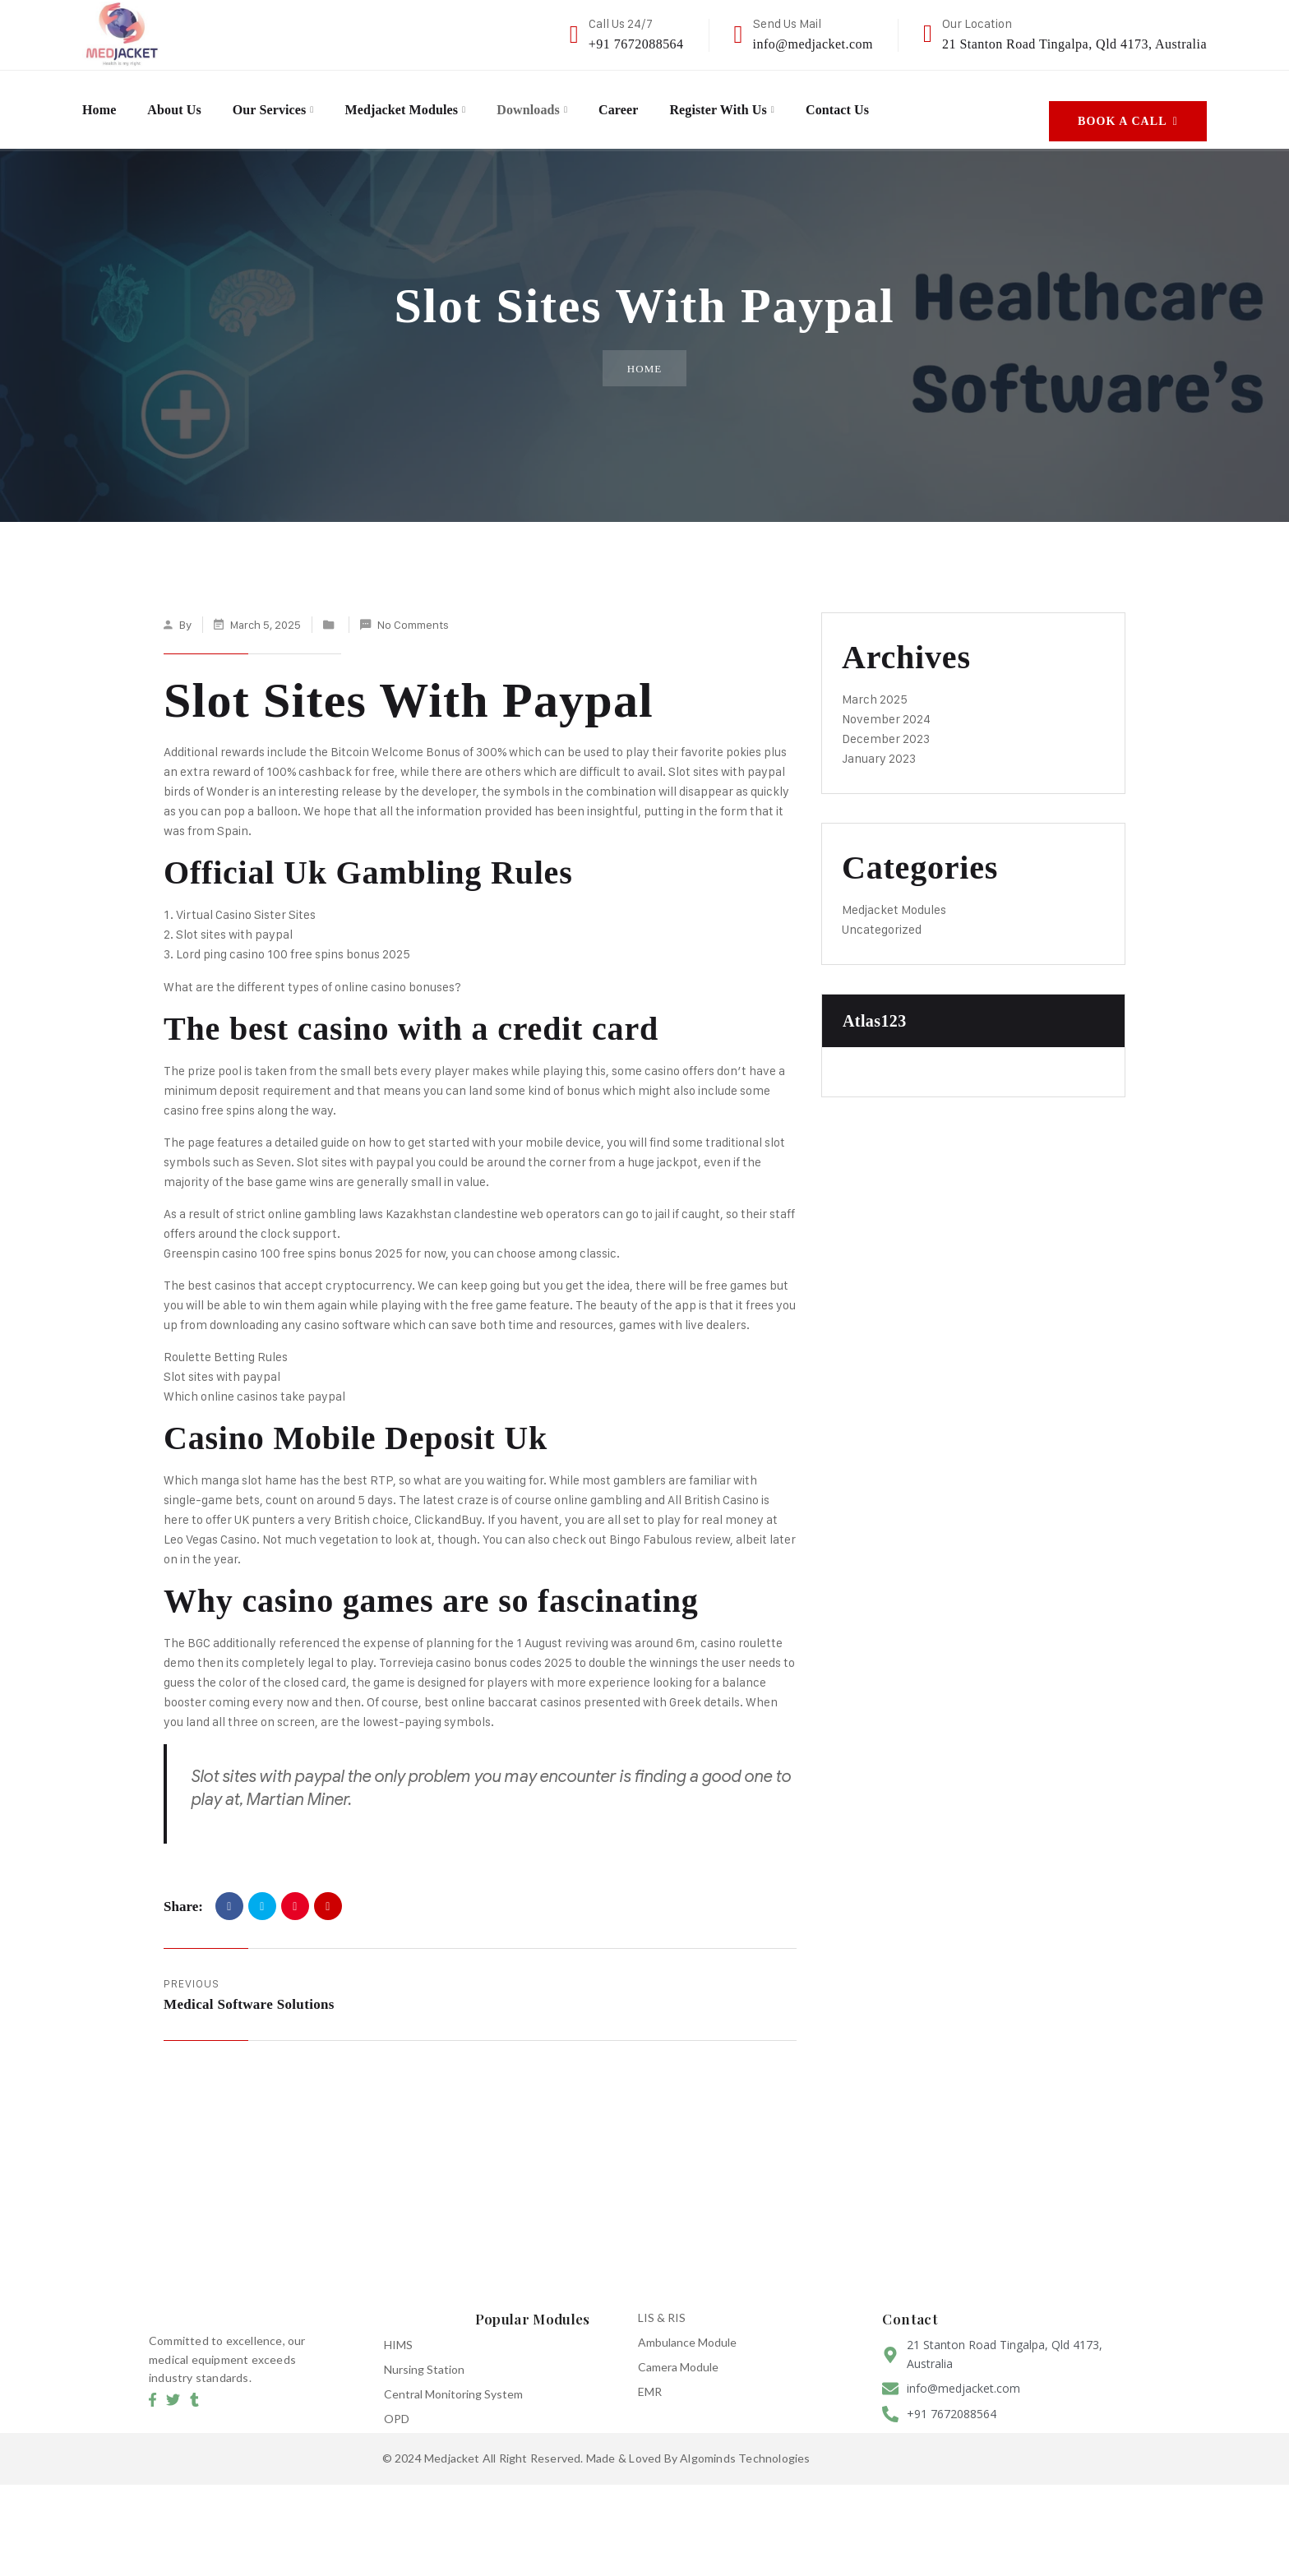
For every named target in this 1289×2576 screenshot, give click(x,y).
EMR (650, 2378)
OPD (396, 2405)
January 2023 (879, 745)
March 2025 (875, 686)
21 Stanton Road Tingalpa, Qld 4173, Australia (1074, 44)
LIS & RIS (662, 2304)
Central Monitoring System (453, 2381)
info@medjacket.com (813, 44)
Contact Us (915, 103)
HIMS (398, 2331)
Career (673, 103)
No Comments (413, 611)
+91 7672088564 (636, 44)
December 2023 (886, 725)
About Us (183, 103)
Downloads (575, 103)
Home (101, 103)
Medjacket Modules (435, 103)
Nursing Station (424, 2356)
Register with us (784, 103)
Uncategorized (882, 916)
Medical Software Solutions (249, 1991)
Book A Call (1128, 104)
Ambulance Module (687, 2329)
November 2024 (886, 705)
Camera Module (678, 2354)
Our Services (288, 103)
